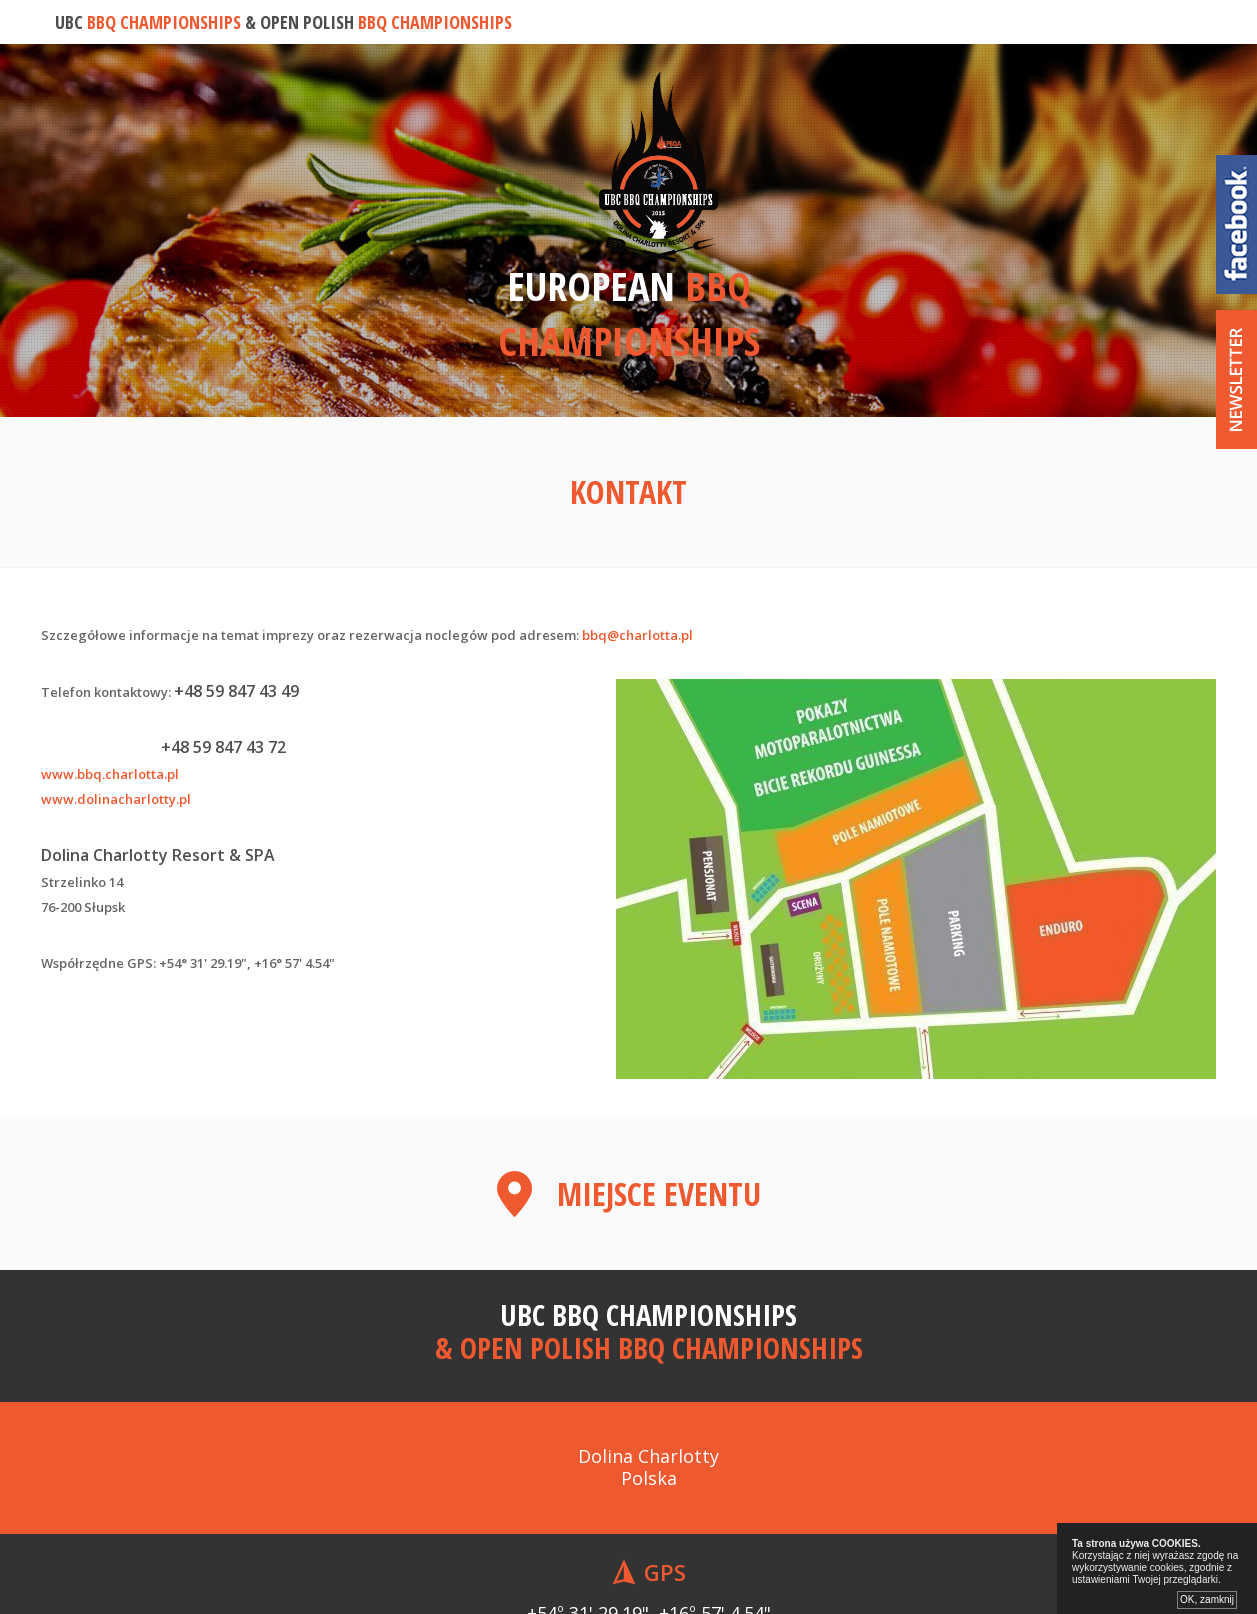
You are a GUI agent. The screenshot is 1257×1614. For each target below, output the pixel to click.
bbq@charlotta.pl (637, 635)
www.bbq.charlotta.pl (110, 774)
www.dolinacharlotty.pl (116, 799)
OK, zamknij (1207, 1599)
